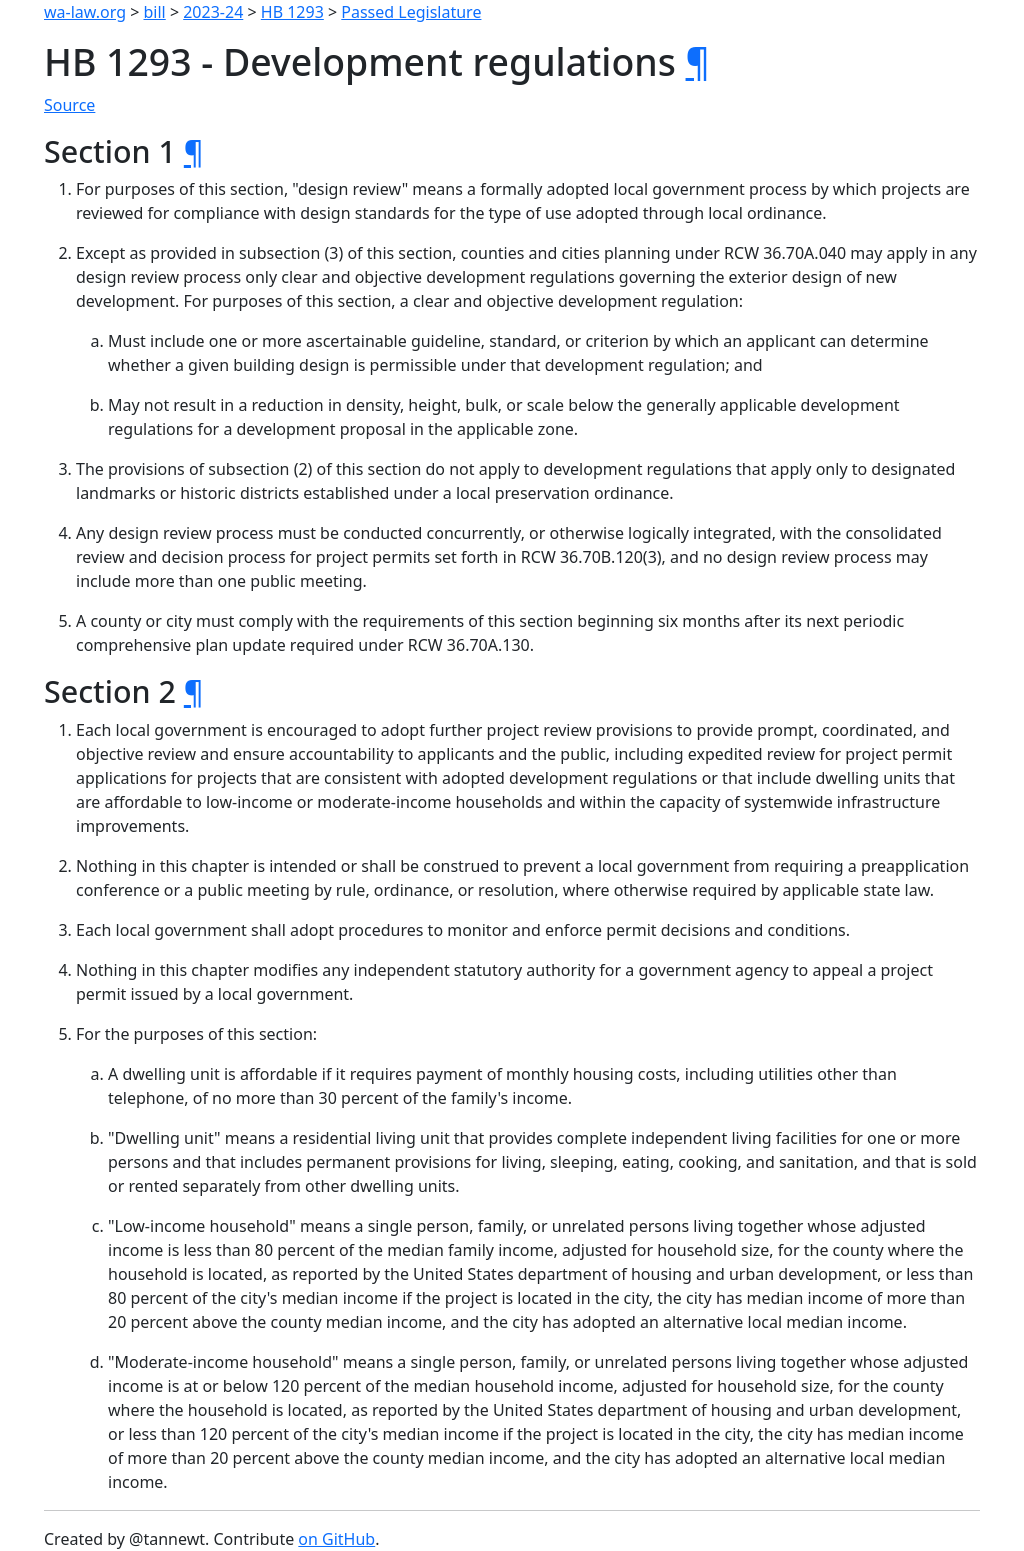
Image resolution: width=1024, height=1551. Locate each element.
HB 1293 (292, 12)
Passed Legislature (411, 12)
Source (69, 105)
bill (155, 12)
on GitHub (336, 1539)
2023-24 (213, 12)
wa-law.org (85, 12)
